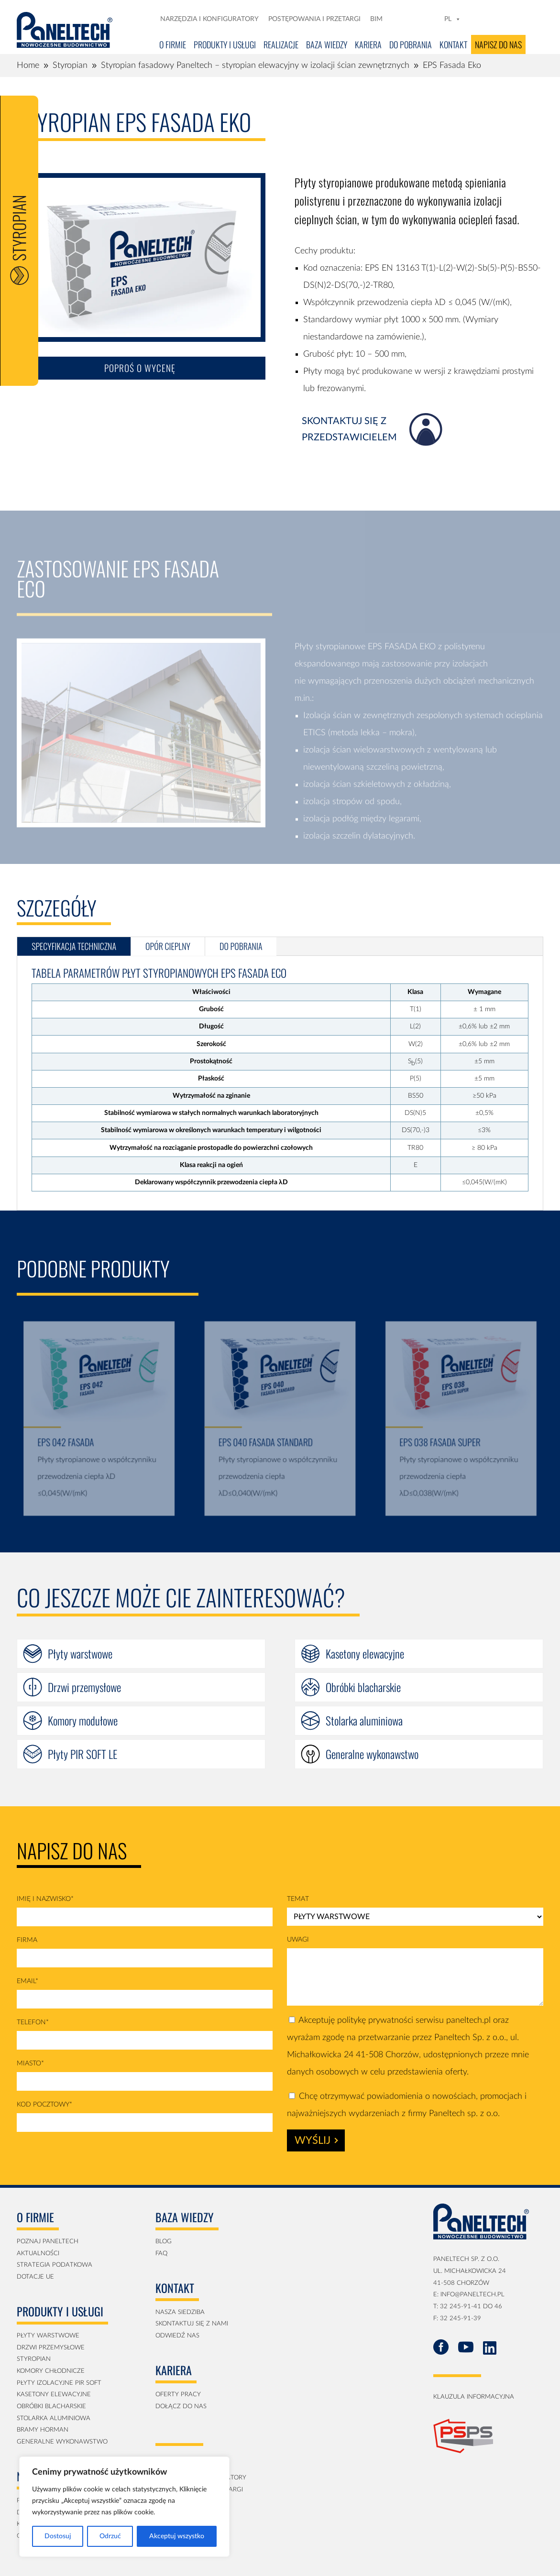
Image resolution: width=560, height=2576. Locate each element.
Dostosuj (57, 2536)
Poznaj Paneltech (47, 2241)
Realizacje (281, 44)
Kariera (368, 44)
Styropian (34, 2359)
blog (163, 2241)
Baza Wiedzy (326, 44)
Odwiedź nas (177, 2336)
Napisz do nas (498, 44)
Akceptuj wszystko (176, 2536)
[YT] (432, 19)
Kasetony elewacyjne (365, 1653)
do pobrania (241, 946)
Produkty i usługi (225, 44)
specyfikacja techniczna (74, 946)
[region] (124, 2506)
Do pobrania (410, 44)
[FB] (405, 19)
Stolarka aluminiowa (364, 1720)
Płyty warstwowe (80, 1653)
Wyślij (316, 2140)
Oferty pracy (178, 2394)
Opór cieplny (167, 946)
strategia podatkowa (54, 2265)
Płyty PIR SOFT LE (82, 1754)
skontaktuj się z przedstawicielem (349, 443)
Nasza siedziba (180, 2312)
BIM (376, 19)
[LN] (418, 19)
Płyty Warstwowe (48, 2336)
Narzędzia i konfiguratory (209, 19)
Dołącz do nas (181, 2406)
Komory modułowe (83, 1720)
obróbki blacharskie (51, 2406)
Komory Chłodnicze (51, 2371)
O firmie (172, 44)
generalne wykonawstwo (62, 2442)
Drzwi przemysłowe (84, 1687)
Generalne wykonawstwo (372, 1754)
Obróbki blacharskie (363, 1687)
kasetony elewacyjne (54, 2394)
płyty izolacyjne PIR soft (59, 2383)
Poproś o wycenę (140, 381)
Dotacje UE (35, 2277)
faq (161, 2253)
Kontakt (453, 44)
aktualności (38, 2253)
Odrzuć (110, 2536)
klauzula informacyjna (473, 2397)
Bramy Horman (42, 2430)
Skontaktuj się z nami (191, 2324)
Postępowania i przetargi (314, 19)
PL (452, 19)
